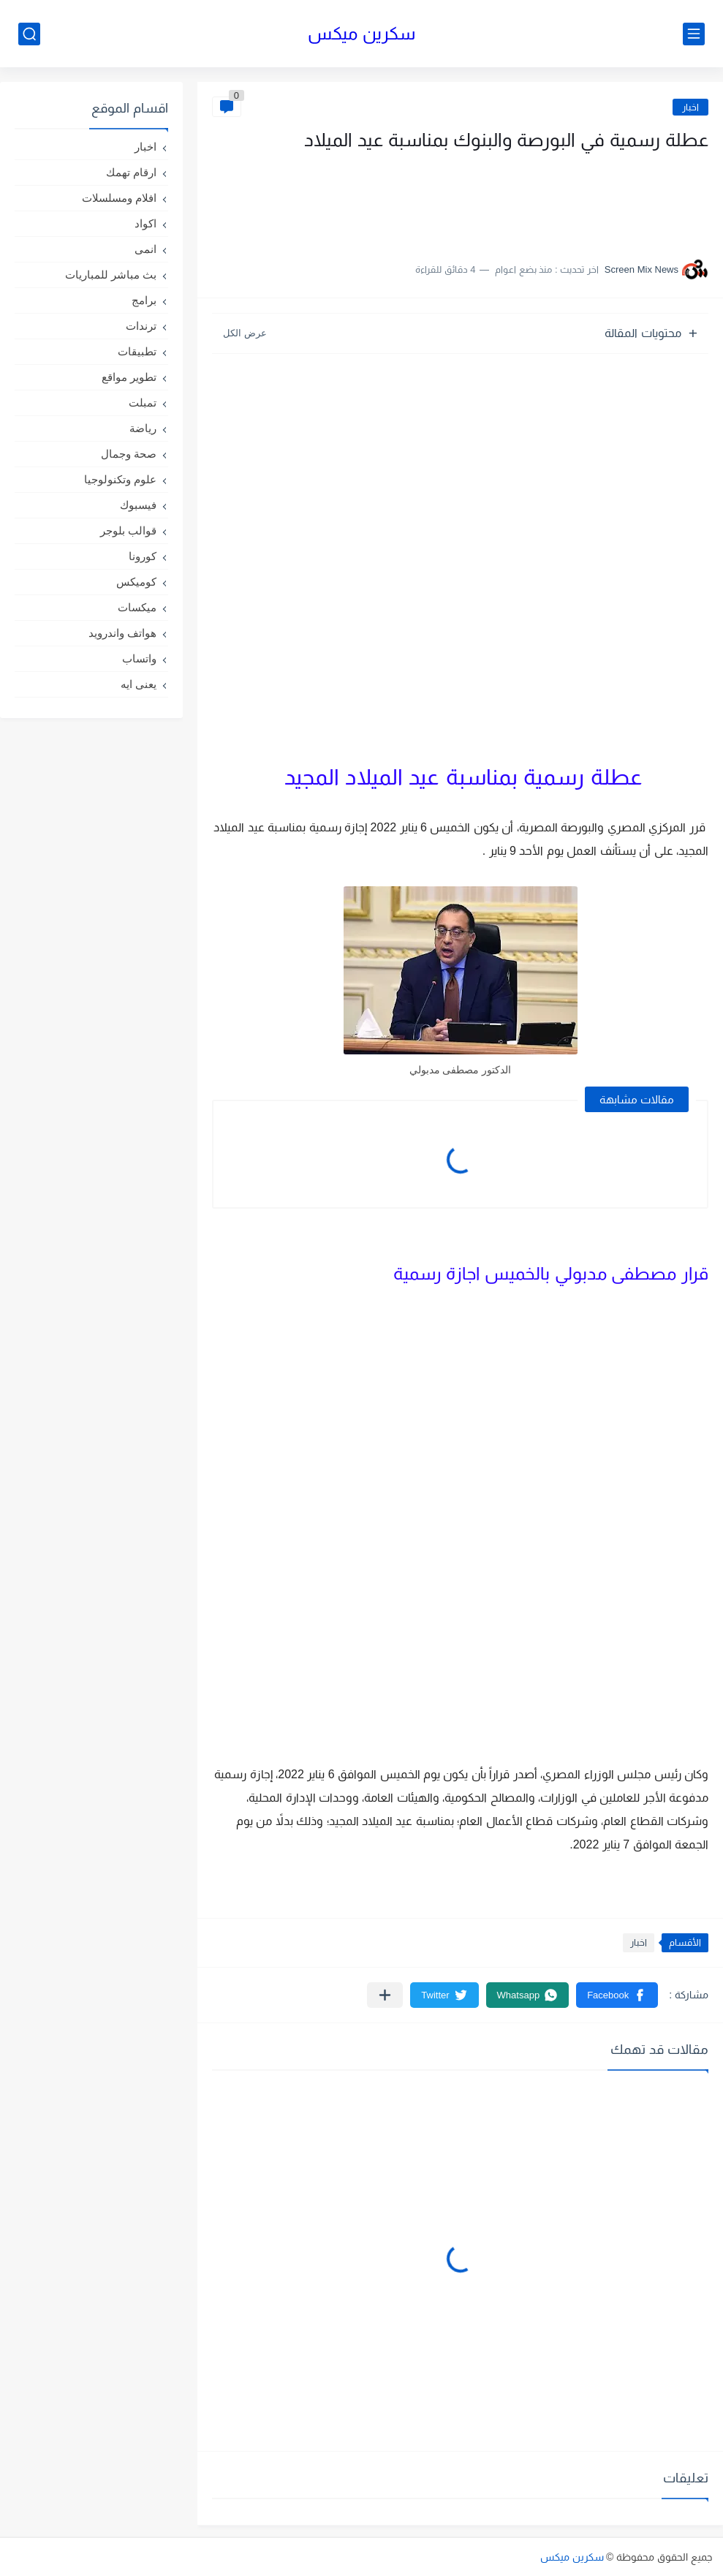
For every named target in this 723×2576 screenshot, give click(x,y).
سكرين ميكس (361, 33)
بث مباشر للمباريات (110, 274)
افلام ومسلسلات (119, 198)
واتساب (139, 658)
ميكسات (137, 607)
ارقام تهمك (131, 172)
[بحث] (29, 34)
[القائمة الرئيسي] (694, 34)
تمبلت (142, 402)
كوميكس (136, 581)
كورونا (142, 556)
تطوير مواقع (129, 377)
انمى (145, 249)
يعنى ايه (138, 684)
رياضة (142, 428)
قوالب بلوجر (128, 530)
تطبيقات (137, 351)
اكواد (145, 223)
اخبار (690, 107)
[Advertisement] (562, 199)
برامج (144, 300)
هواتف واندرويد (122, 633)
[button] (617, 1995)
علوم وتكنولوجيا (120, 479)
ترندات (141, 326)
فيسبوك (138, 505)
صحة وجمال (128, 453)
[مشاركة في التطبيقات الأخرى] (385, 1995)
